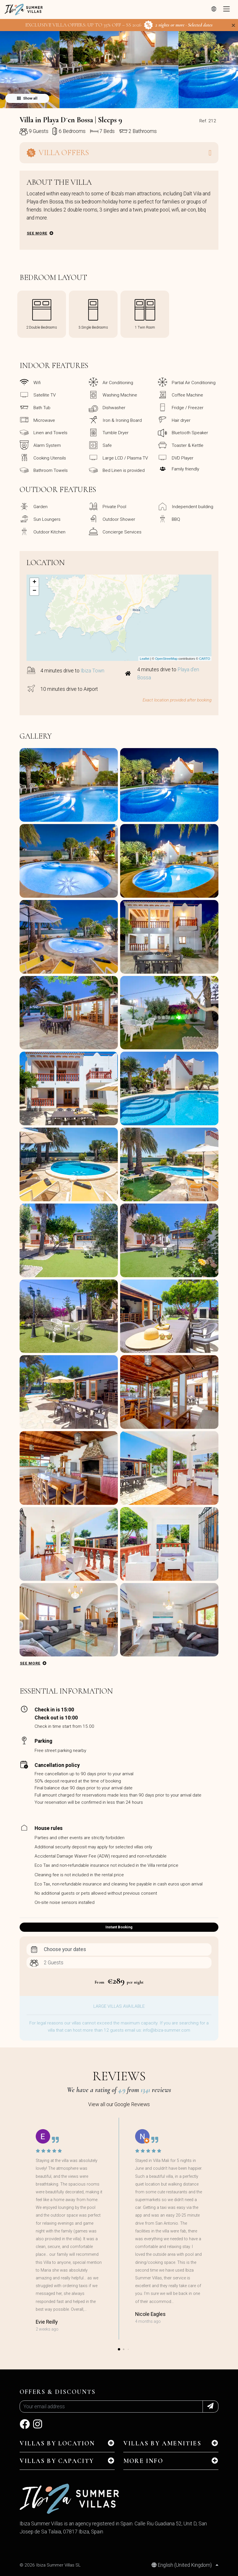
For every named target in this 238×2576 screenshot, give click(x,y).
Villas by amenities (162, 2443)
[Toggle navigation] (226, 9)
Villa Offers (58, 152)
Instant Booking (119, 1927)
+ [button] (34, 582)
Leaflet (144, 658)
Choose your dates (65, 1949)
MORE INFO (143, 2461)
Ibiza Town (92, 671)
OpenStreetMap (166, 658)
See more (37, 233)
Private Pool (114, 506)
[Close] (233, 25)
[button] (119, 104)
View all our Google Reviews (119, 2104)
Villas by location (57, 2443)
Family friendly (185, 469)
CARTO (204, 658)
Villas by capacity (57, 2461)
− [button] (34, 591)
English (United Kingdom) (182, 2565)
